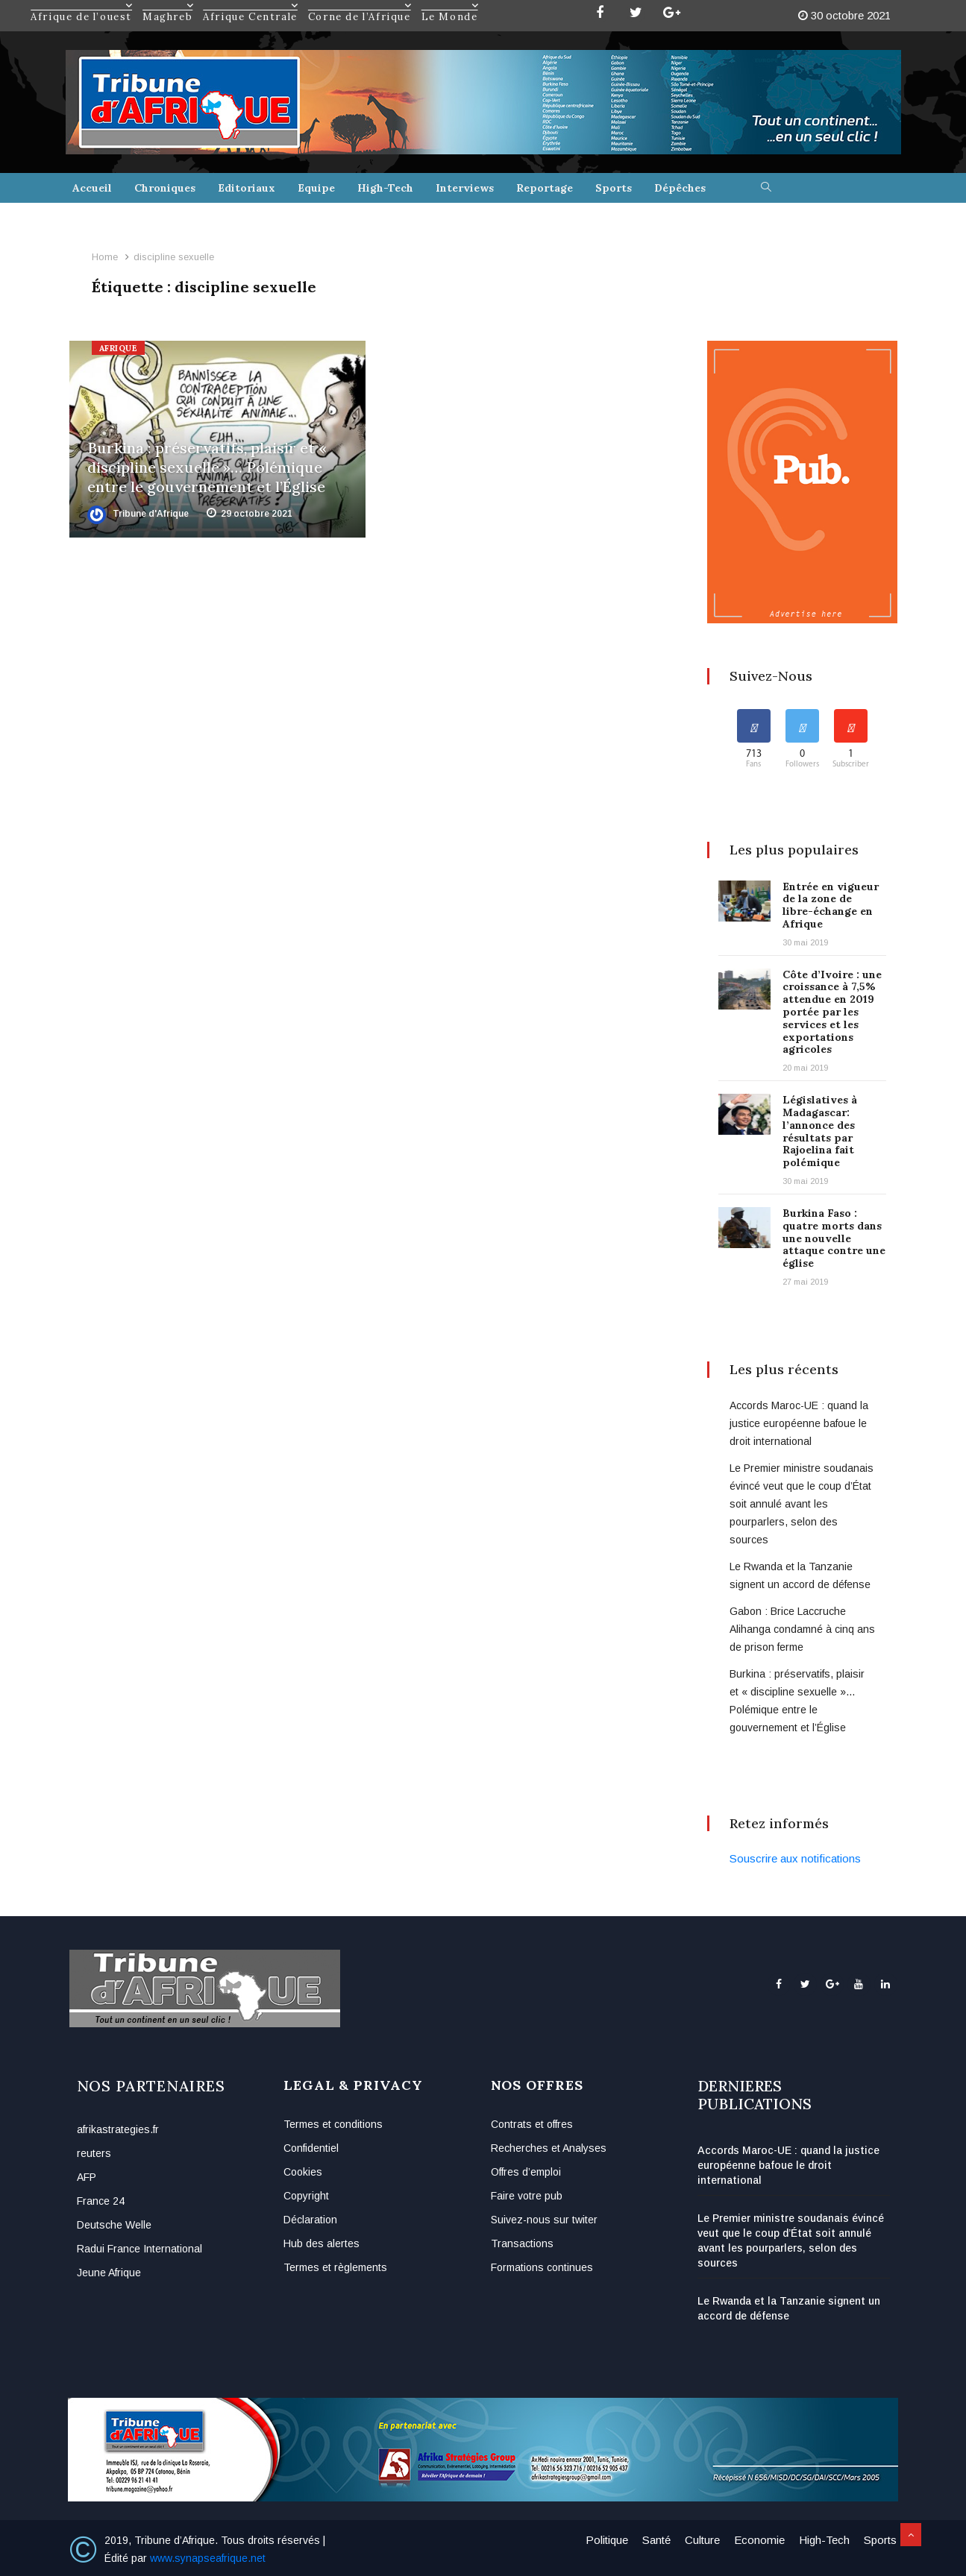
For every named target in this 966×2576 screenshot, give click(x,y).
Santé (656, 2540)
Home (105, 256)
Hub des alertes (321, 2243)
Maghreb (168, 5)
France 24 (101, 2201)
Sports (613, 188)
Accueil (92, 188)
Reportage (544, 188)
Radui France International (139, 2249)
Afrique (118, 348)
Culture (702, 2540)
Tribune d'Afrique (138, 513)
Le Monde (450, 5)
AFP (86, 2177)
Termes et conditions (333, 2124)
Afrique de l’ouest (82, 5)
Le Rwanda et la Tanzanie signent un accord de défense (788, 2308)
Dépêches (680, 188)
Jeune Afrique (109, 2273)
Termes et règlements (335, 2267)
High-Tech (385, 188)
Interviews (465, 188)
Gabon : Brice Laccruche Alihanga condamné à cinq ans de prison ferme (802, 1629)
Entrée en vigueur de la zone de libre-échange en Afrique (830, 905)
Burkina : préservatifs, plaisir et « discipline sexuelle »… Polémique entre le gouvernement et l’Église (207, 467)
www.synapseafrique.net (208, 2558)
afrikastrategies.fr (118, 2129)
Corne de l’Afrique (360, 5)
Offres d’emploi (526, 2172)
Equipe (316, 188)
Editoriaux (246, 188)
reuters (94, 2153)
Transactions (522, 2243)
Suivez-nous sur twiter (544, 2220)
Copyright (306, 2196)
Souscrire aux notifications (795, 1858)
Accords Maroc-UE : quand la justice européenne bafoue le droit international (799, 1423)
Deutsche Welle (114, 2225)
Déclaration (310, 2220)
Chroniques (164, 188)
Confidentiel (311, 2148)
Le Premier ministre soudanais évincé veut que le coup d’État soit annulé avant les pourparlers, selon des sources (802, 1504)
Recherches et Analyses (548, 2148)
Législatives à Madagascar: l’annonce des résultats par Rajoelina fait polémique (819, 1131)
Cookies (302, 2172)
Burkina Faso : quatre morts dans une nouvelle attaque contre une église (833, 1238)
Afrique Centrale (251, 5)
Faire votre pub (526, 2196)
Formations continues (542, 2267)
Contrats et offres (532, 2124)
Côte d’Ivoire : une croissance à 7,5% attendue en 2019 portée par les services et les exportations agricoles (832, 1012)
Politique (607, 2540)
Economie (759, 2540)
